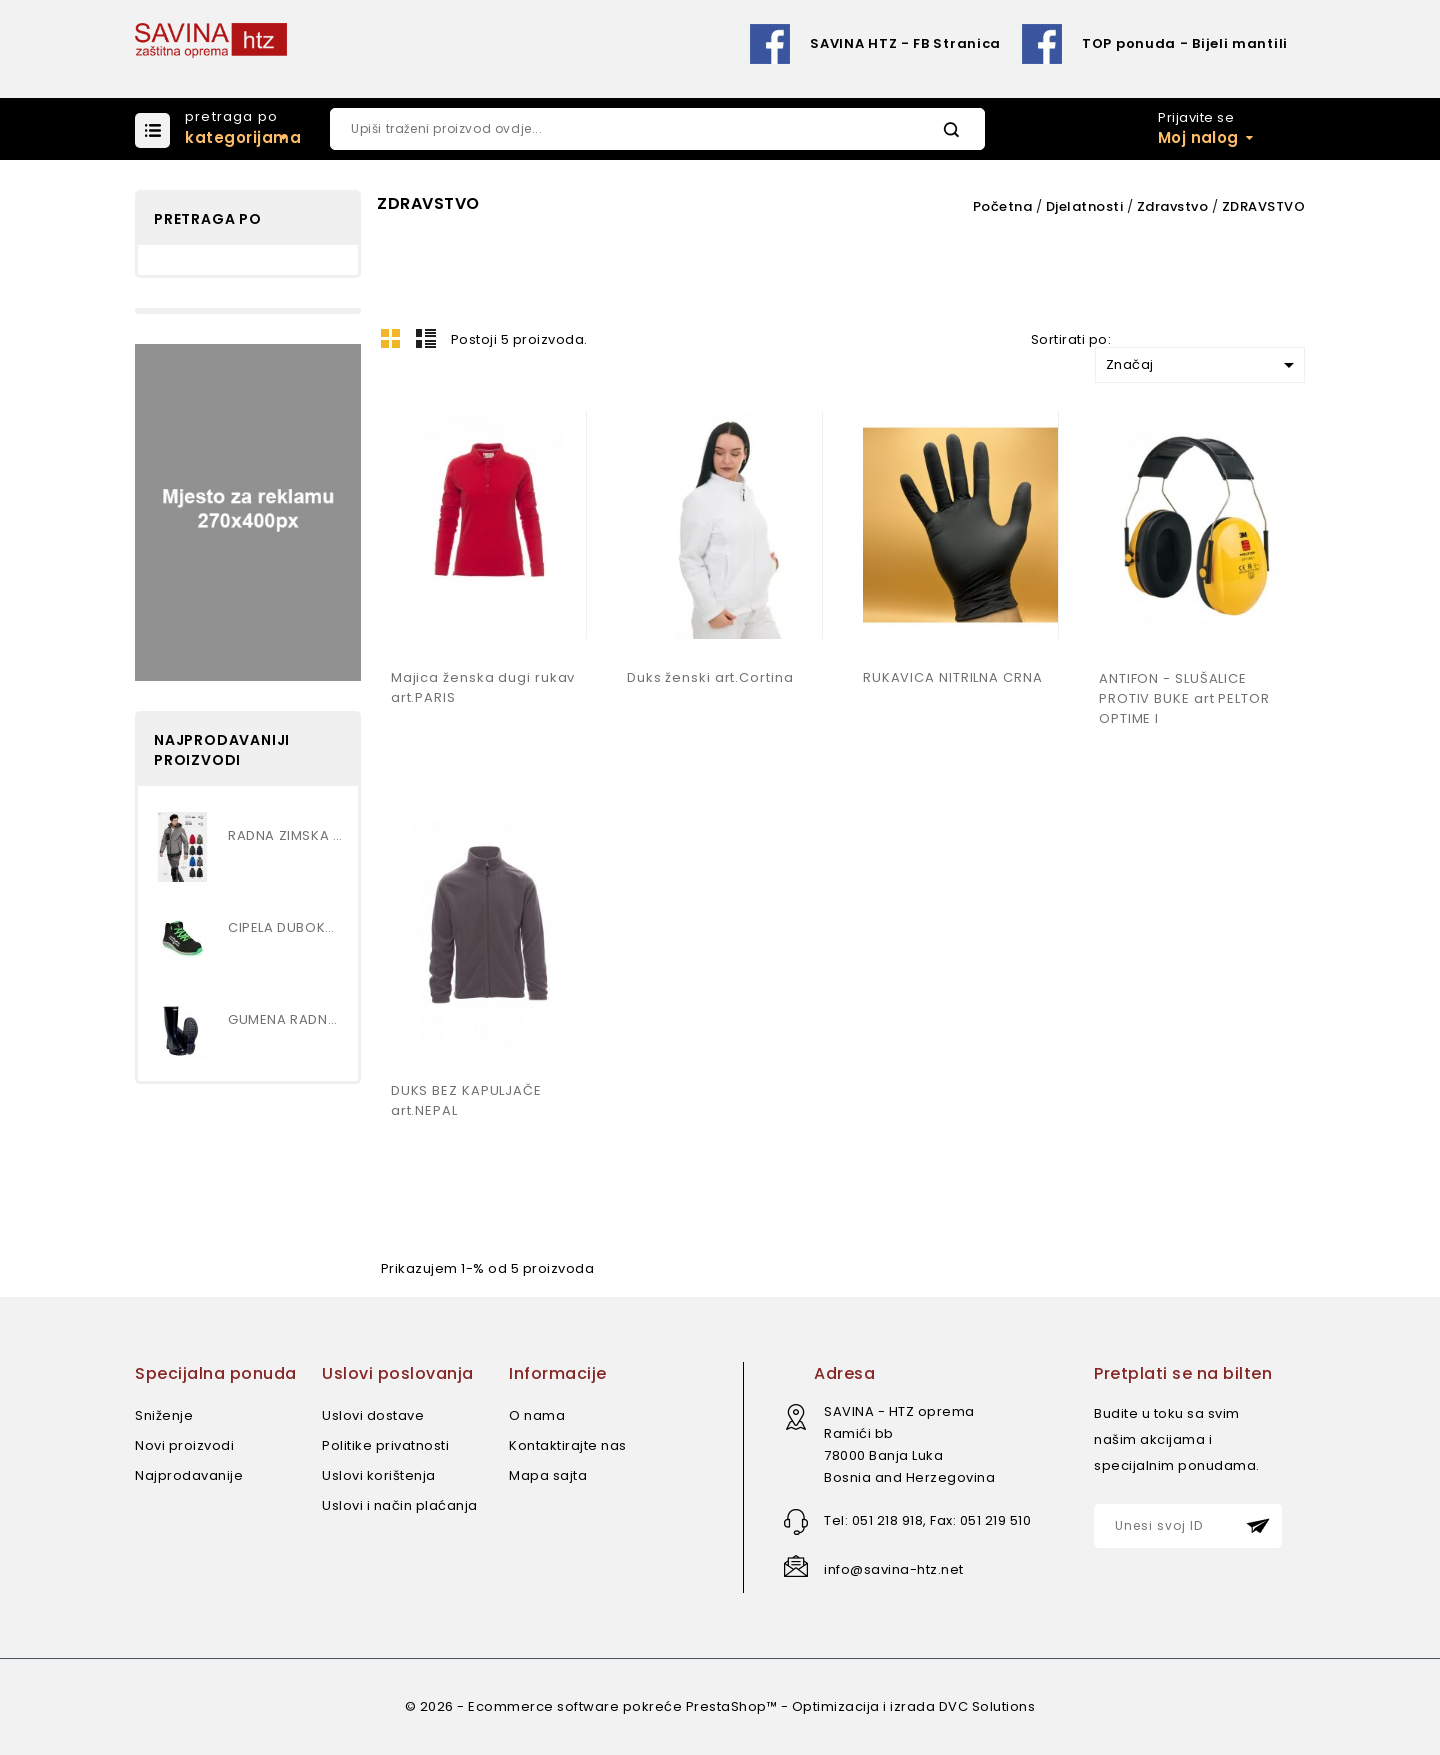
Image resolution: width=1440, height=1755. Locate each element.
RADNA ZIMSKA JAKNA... (285, 835)
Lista (426, 338)
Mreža (391, 338)
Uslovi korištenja (379, 1475)
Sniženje (164, 1415)
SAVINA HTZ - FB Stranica (905, 43)
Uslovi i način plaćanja (400, 1505)
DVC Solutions (987, 1706)
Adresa (844, 1373)
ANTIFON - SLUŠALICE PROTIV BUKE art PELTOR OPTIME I (1184, 698)
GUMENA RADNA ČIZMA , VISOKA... (285, 1019)
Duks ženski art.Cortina (710, 677)
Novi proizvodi (184, 1445)
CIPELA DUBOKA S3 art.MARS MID (285, 927)
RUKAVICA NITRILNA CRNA (953, 677)
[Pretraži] (657, 129)
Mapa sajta (548, 1475)
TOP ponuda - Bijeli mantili (1185, 43)
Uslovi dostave (373, 1415)
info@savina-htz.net (894, 1569)
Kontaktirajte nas (568, 1445)
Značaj (1203, 365)
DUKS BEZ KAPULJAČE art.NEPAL (466, 1100)
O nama (537, 1415)
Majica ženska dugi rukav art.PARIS (483, 687)
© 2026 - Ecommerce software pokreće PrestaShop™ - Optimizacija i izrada (672, 1706)
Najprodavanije (189, 1475)
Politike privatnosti (385, 1445)
